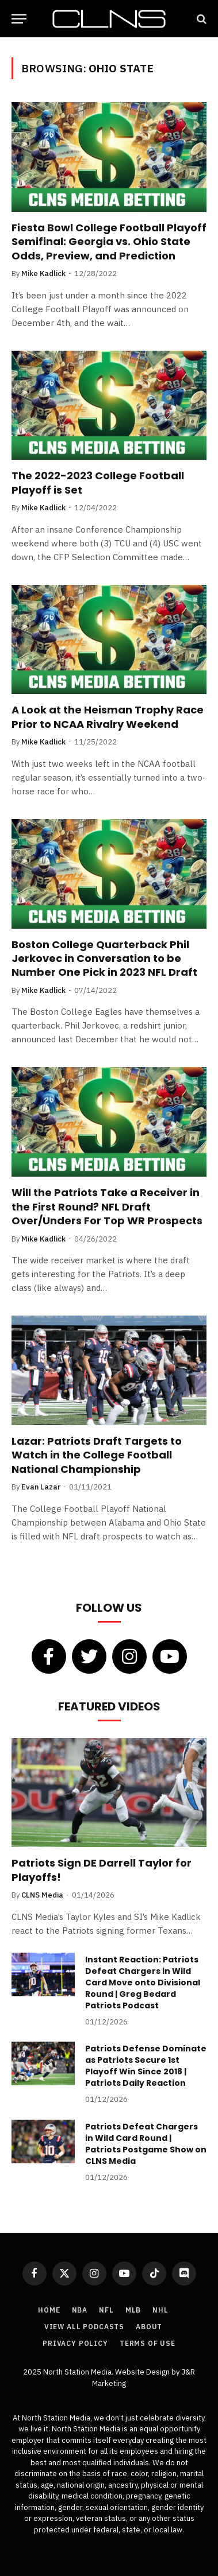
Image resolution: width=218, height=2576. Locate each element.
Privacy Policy (75, 2343)
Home (49, 2310)
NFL (106, 2310)
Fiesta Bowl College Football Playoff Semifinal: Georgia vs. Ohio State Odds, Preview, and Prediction (109, 241)
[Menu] (19, 19)
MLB (133, 2310)
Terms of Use (147, 2343)
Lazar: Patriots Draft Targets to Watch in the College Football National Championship (97, 1455)
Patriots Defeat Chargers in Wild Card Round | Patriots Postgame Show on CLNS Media (145, 2144)
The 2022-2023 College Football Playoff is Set (98, 482)
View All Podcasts (84, 2326)
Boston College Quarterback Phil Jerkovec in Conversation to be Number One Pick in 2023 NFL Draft (104, 958)
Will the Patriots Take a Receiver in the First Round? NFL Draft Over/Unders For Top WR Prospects (107, 1206)
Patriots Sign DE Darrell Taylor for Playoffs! (102, 1870)
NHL (160, 2310)
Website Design (143, 2372)
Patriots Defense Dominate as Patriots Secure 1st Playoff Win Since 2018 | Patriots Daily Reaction (145, 2066)
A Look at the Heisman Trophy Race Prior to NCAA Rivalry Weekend (108, 717)
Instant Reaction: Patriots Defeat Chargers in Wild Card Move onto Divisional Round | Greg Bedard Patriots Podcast (142, 1982)
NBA (80, 2310)
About (149, 2326)
